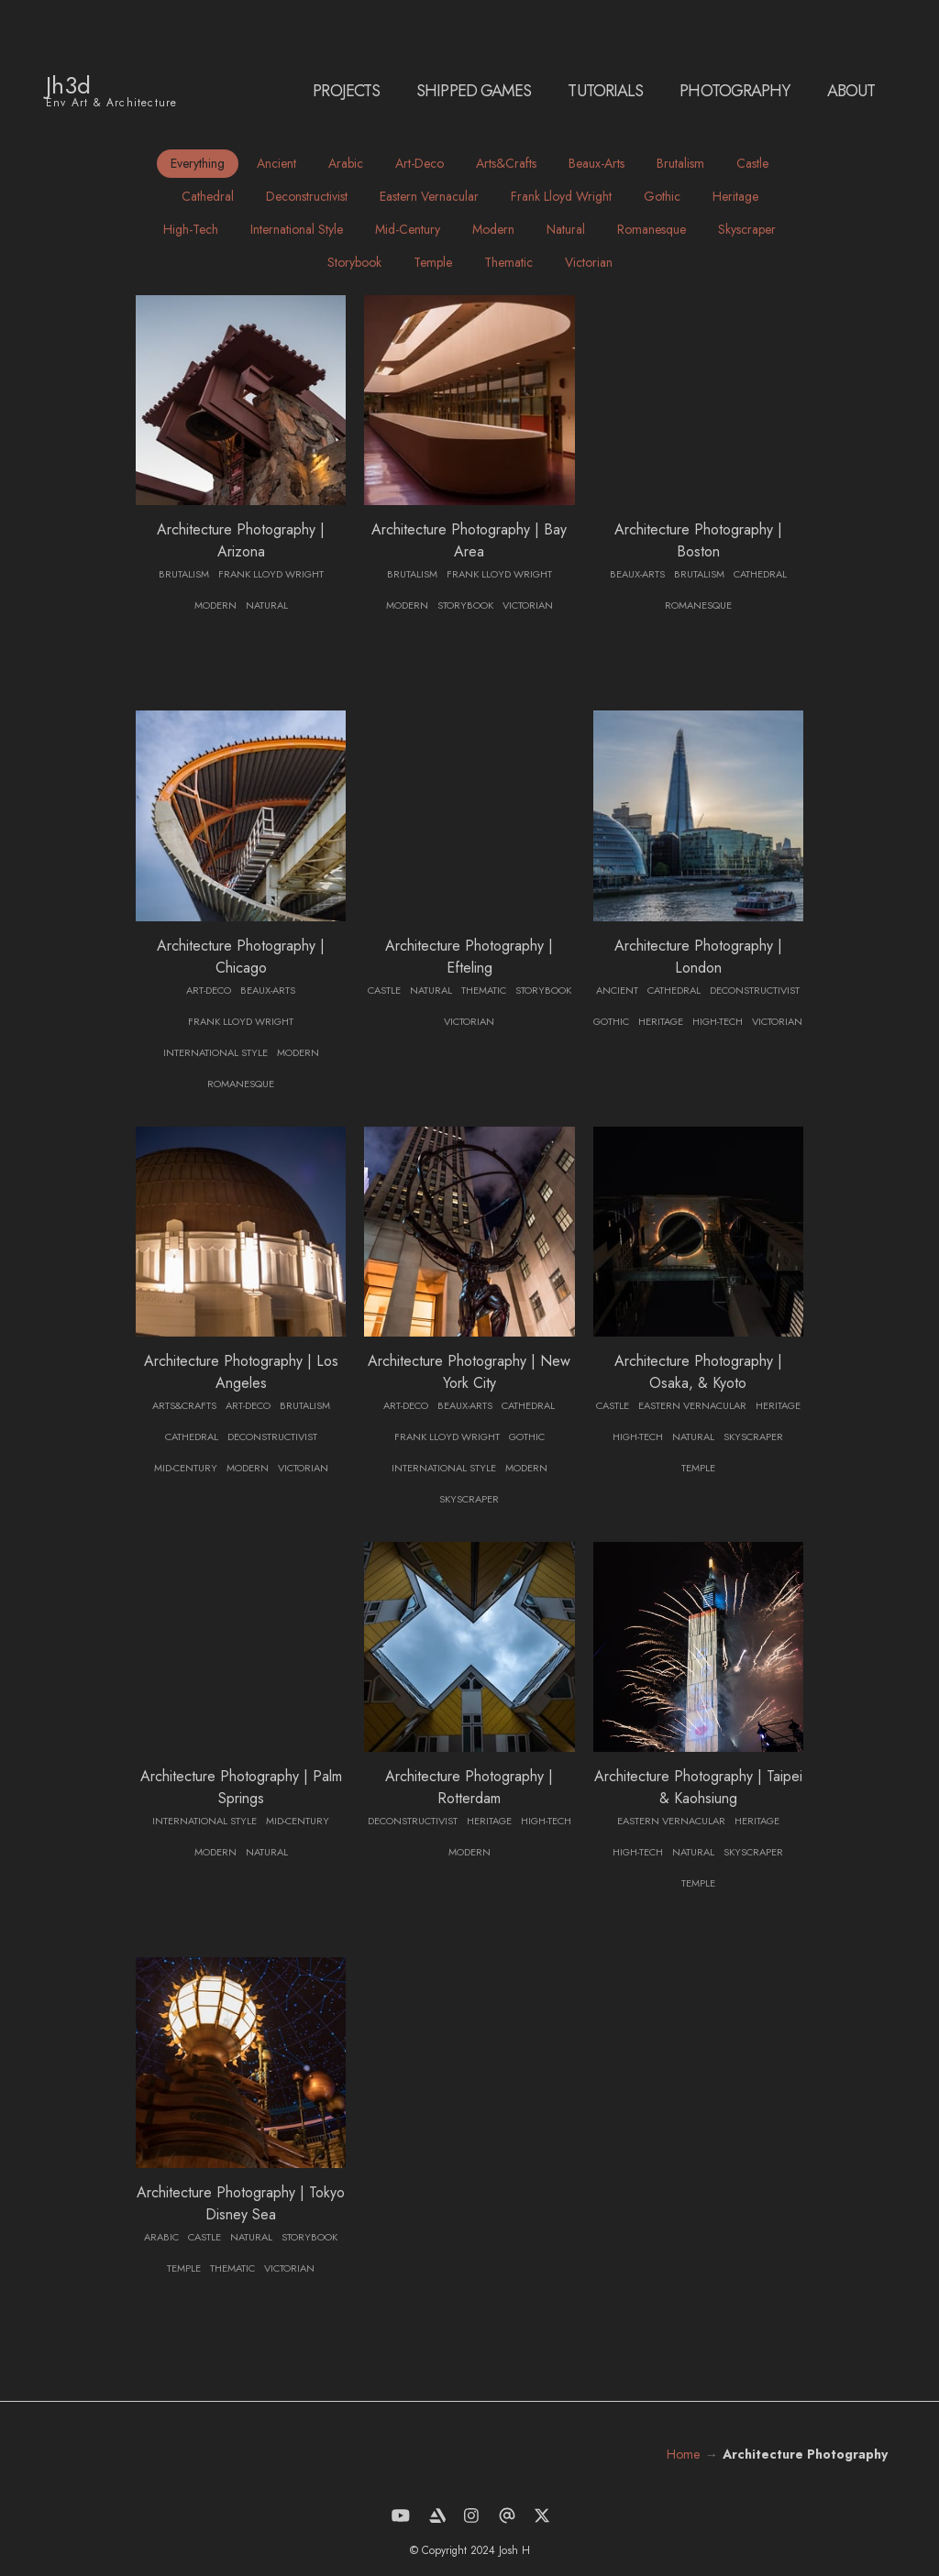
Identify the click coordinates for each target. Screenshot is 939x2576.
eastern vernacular (429, 196)
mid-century (407, 229)
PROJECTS (346, 91)
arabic (345, 163)
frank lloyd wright (561, 196)
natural (566, 229)
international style (296, 229)
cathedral (208, 196)
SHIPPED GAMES (473, 91)
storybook (354, 262)
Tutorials (605, 91)
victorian (589, 262)
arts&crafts (506, 163)
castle (752, 163)
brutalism (680, 163)
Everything (198, 163)
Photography (734, 91)
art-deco (419, 163)
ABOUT (851, 91)
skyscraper (747, 229)
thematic (508, 262)
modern (493, 229)
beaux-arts (596, 163)
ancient (276, 163)
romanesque (651, 229)
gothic (662, 196)
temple (433, 262)
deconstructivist (307, 196)
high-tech (190, 229)
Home (683, 2454)
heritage (735, 196)
